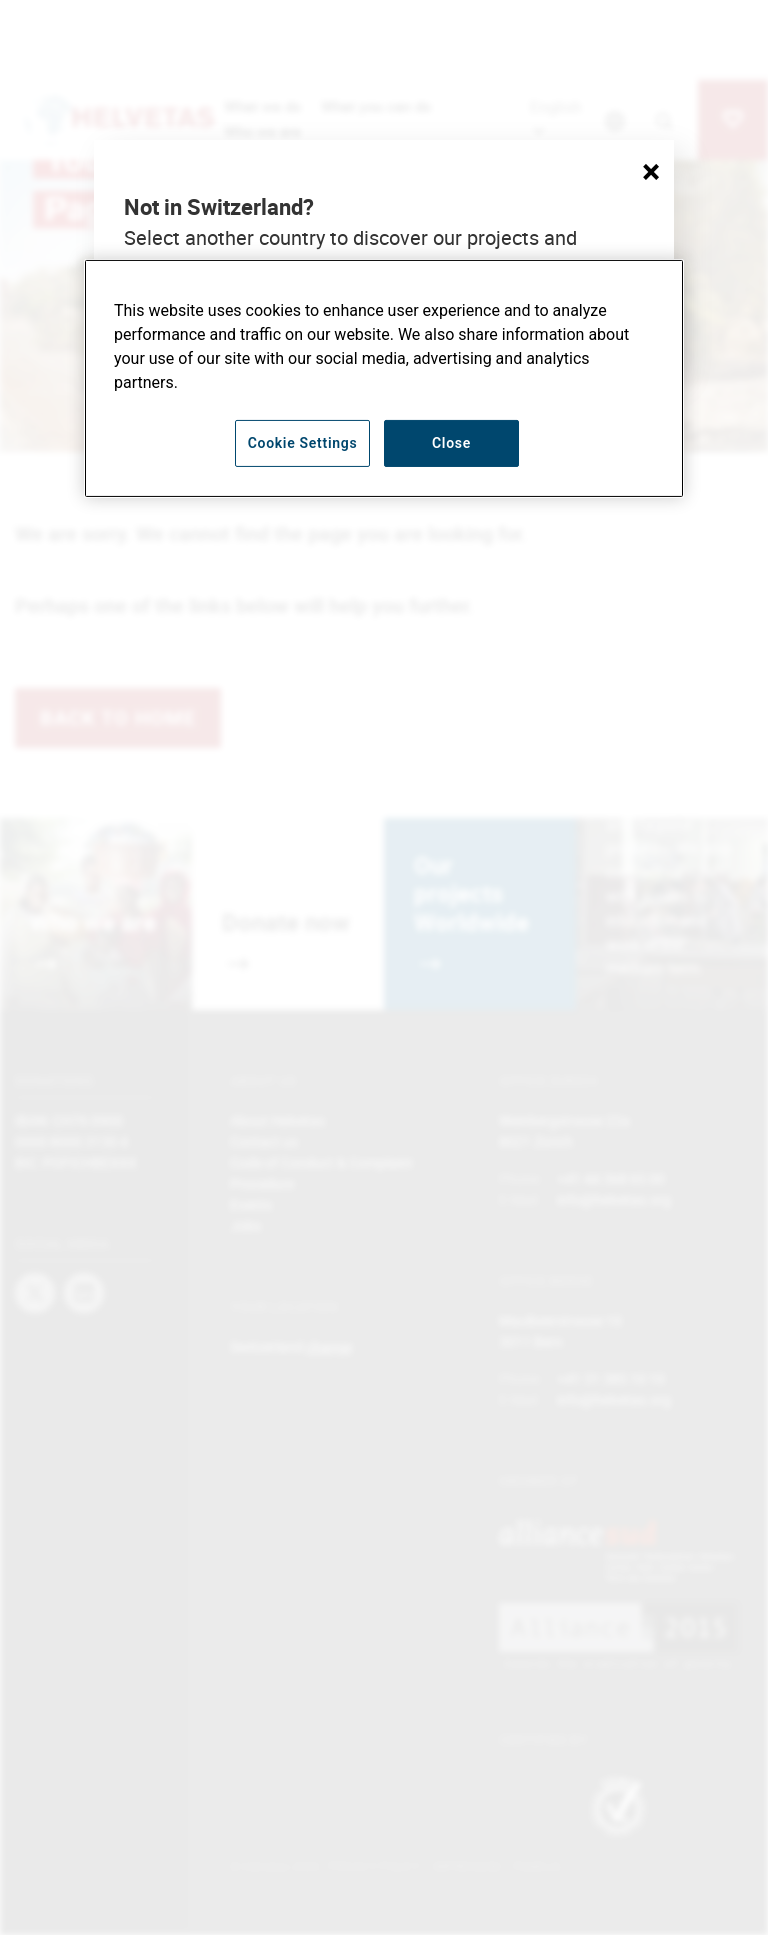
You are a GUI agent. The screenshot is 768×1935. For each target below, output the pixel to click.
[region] (384, 378)
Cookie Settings (303, 443)
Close (451, 443)
